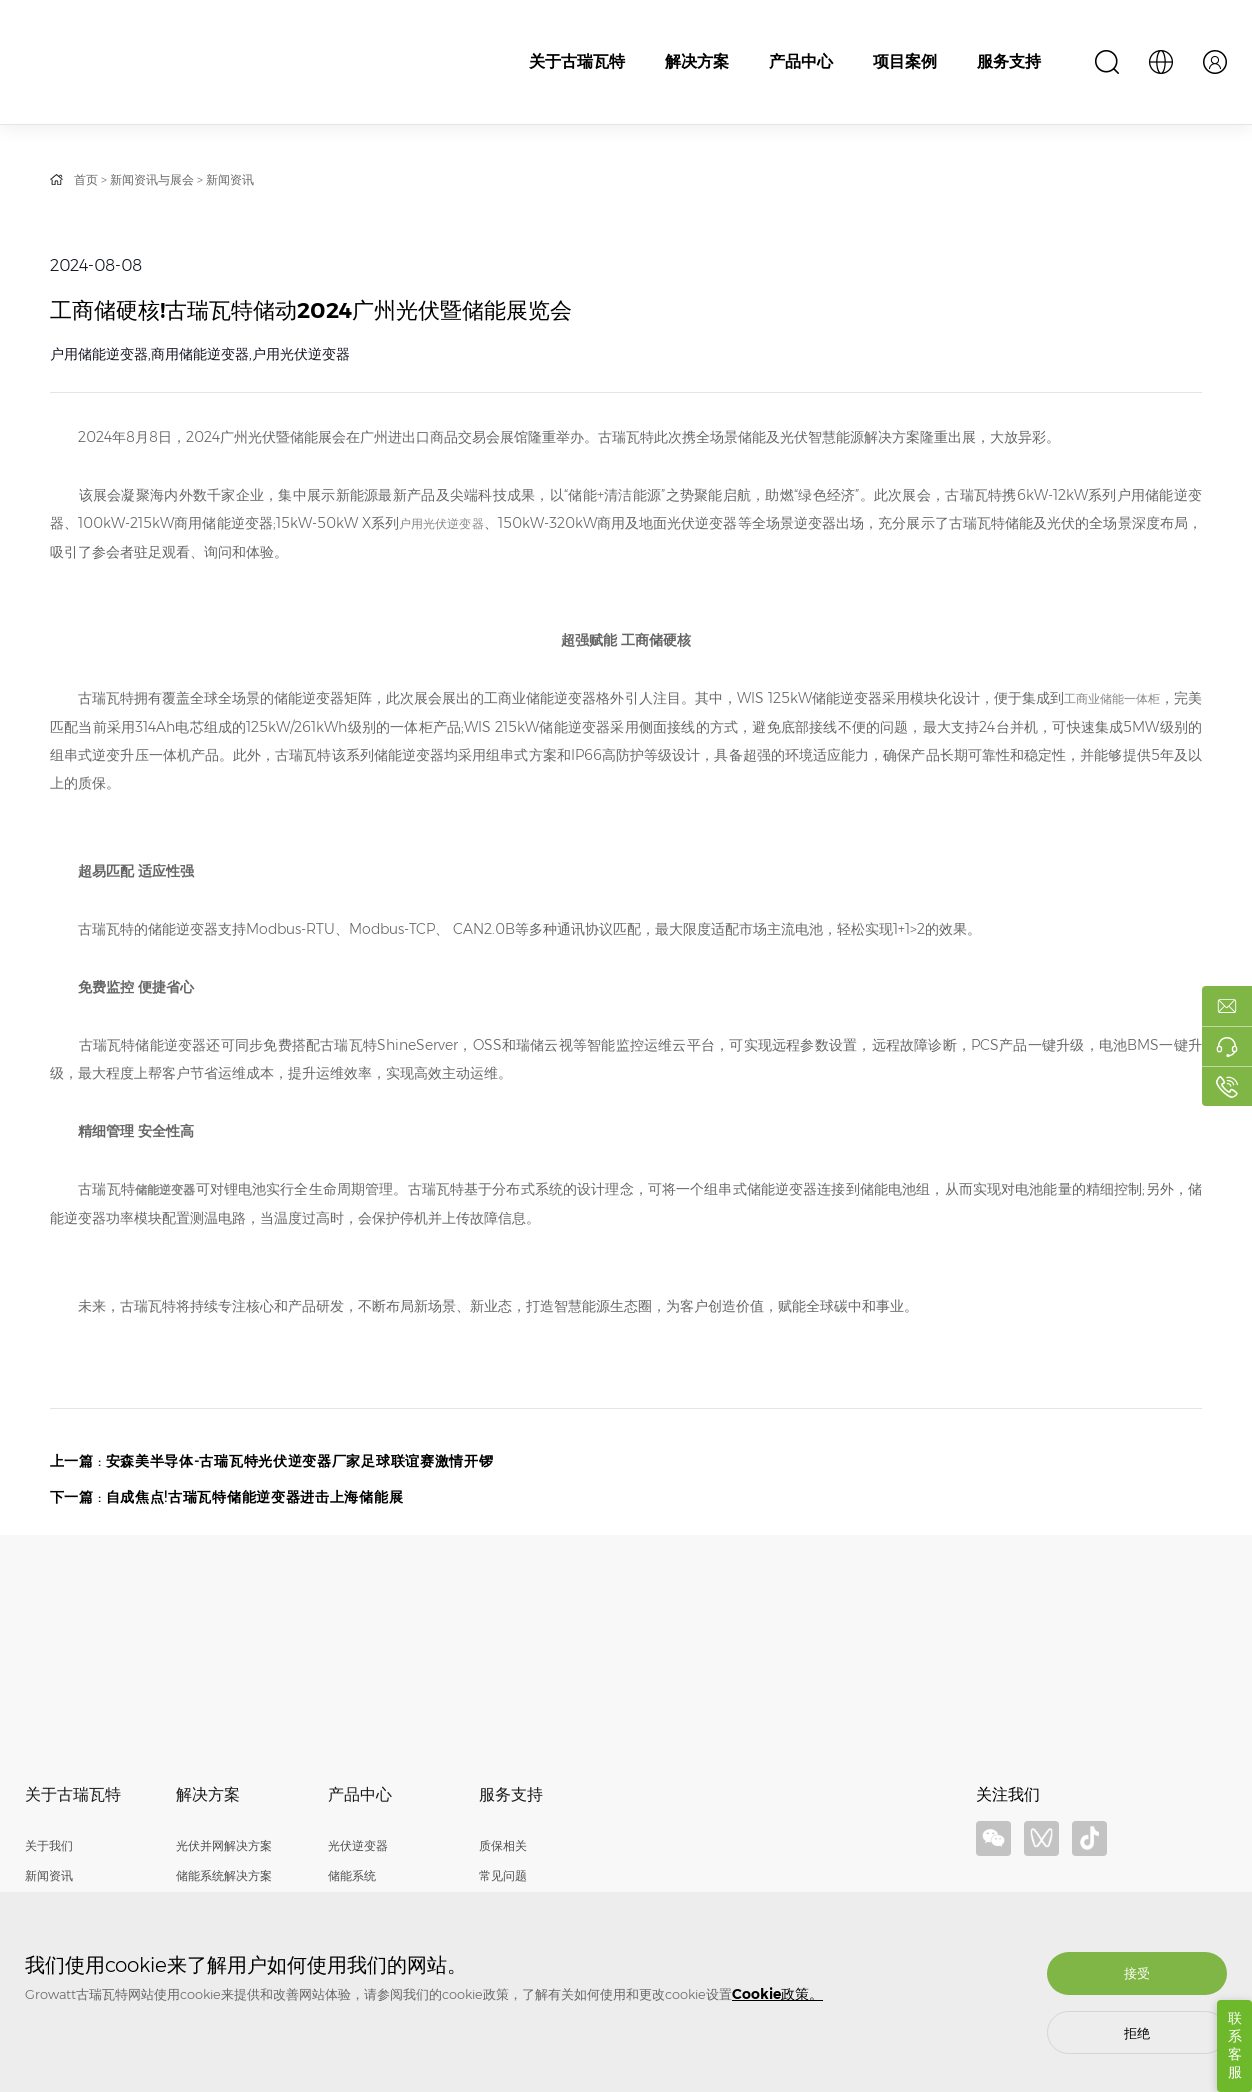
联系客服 (1235, 2045)
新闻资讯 (230, 179)
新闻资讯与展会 (152, 179)
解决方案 (697, 61)
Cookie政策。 (777, 1994)
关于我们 (49, 1846)
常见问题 (503, 1876)
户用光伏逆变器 (441, 523)
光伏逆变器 (358, 1846)
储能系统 (352, 1876)
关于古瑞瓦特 (577, 61)
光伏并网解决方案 (224, 1846)
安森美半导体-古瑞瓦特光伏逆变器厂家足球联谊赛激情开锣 (301, 1462)
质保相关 (503, 1846)
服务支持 (1009, 61)
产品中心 (801, 61)
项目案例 (905, 61)
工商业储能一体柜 (1112, 698)
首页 (86, 179)
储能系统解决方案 (224, 1876)
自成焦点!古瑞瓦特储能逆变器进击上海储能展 (256, 1498)
